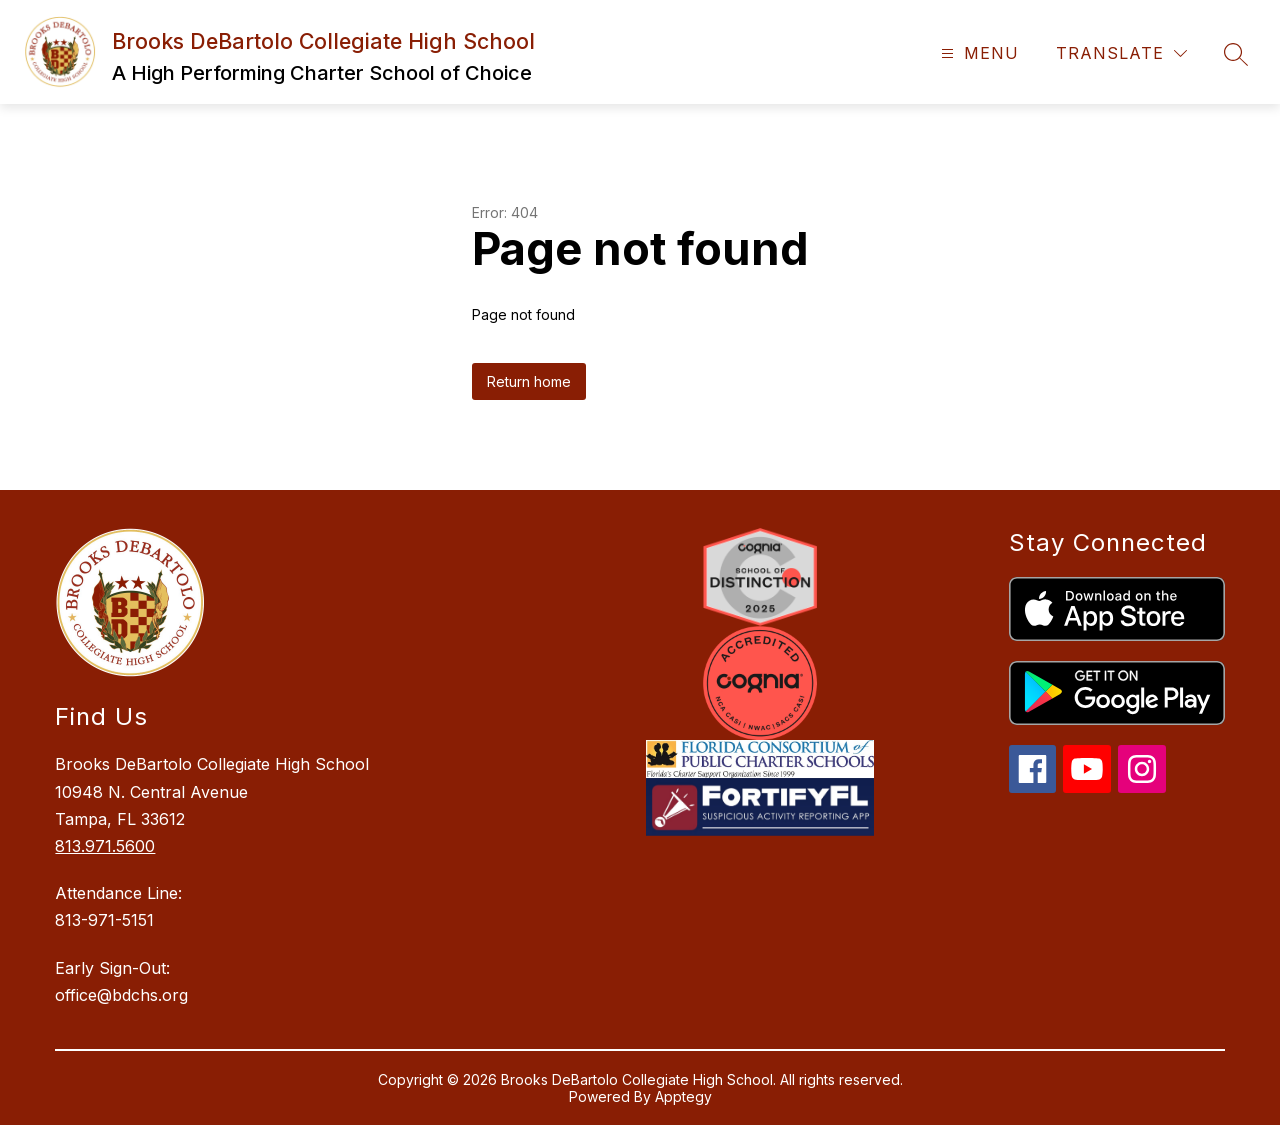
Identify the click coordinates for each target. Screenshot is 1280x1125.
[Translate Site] (1121, 53)
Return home (529, 381)
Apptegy (683, 1096)
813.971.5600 (105, 846)
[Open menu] (977, 53)
